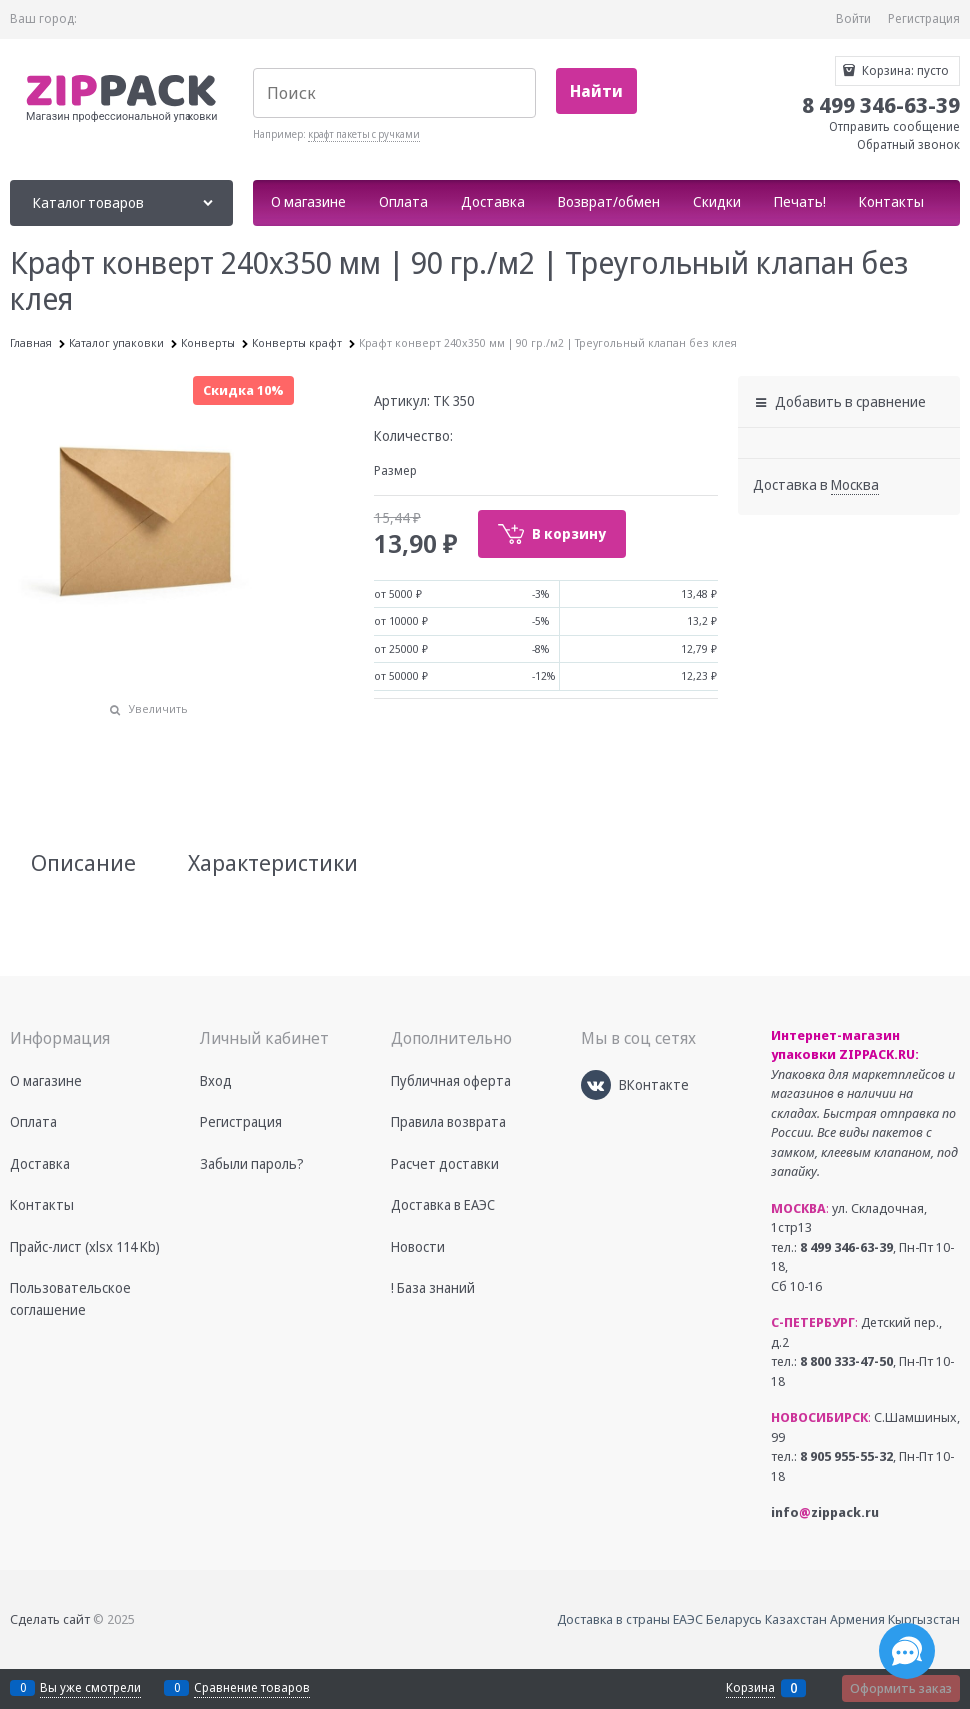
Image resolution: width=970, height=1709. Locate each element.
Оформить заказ (901, 1688)
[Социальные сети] (907, 1651)
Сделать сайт (50, 1619)
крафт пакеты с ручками (364, 134)
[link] (855, 485)
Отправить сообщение (894, 126)
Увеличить (158, 708)
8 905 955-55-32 (846, 1456)
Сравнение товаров (252, 1687)
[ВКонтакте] (596, 1085)
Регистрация (924, 18)
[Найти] (596, 91)
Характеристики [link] (273, 862)
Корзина (750, 1688)
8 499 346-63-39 (846, 1247)
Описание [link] (83, 862)
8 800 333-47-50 (846, 1361)
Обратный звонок (908, 144)
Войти (853, 18)
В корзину (569, 533)
